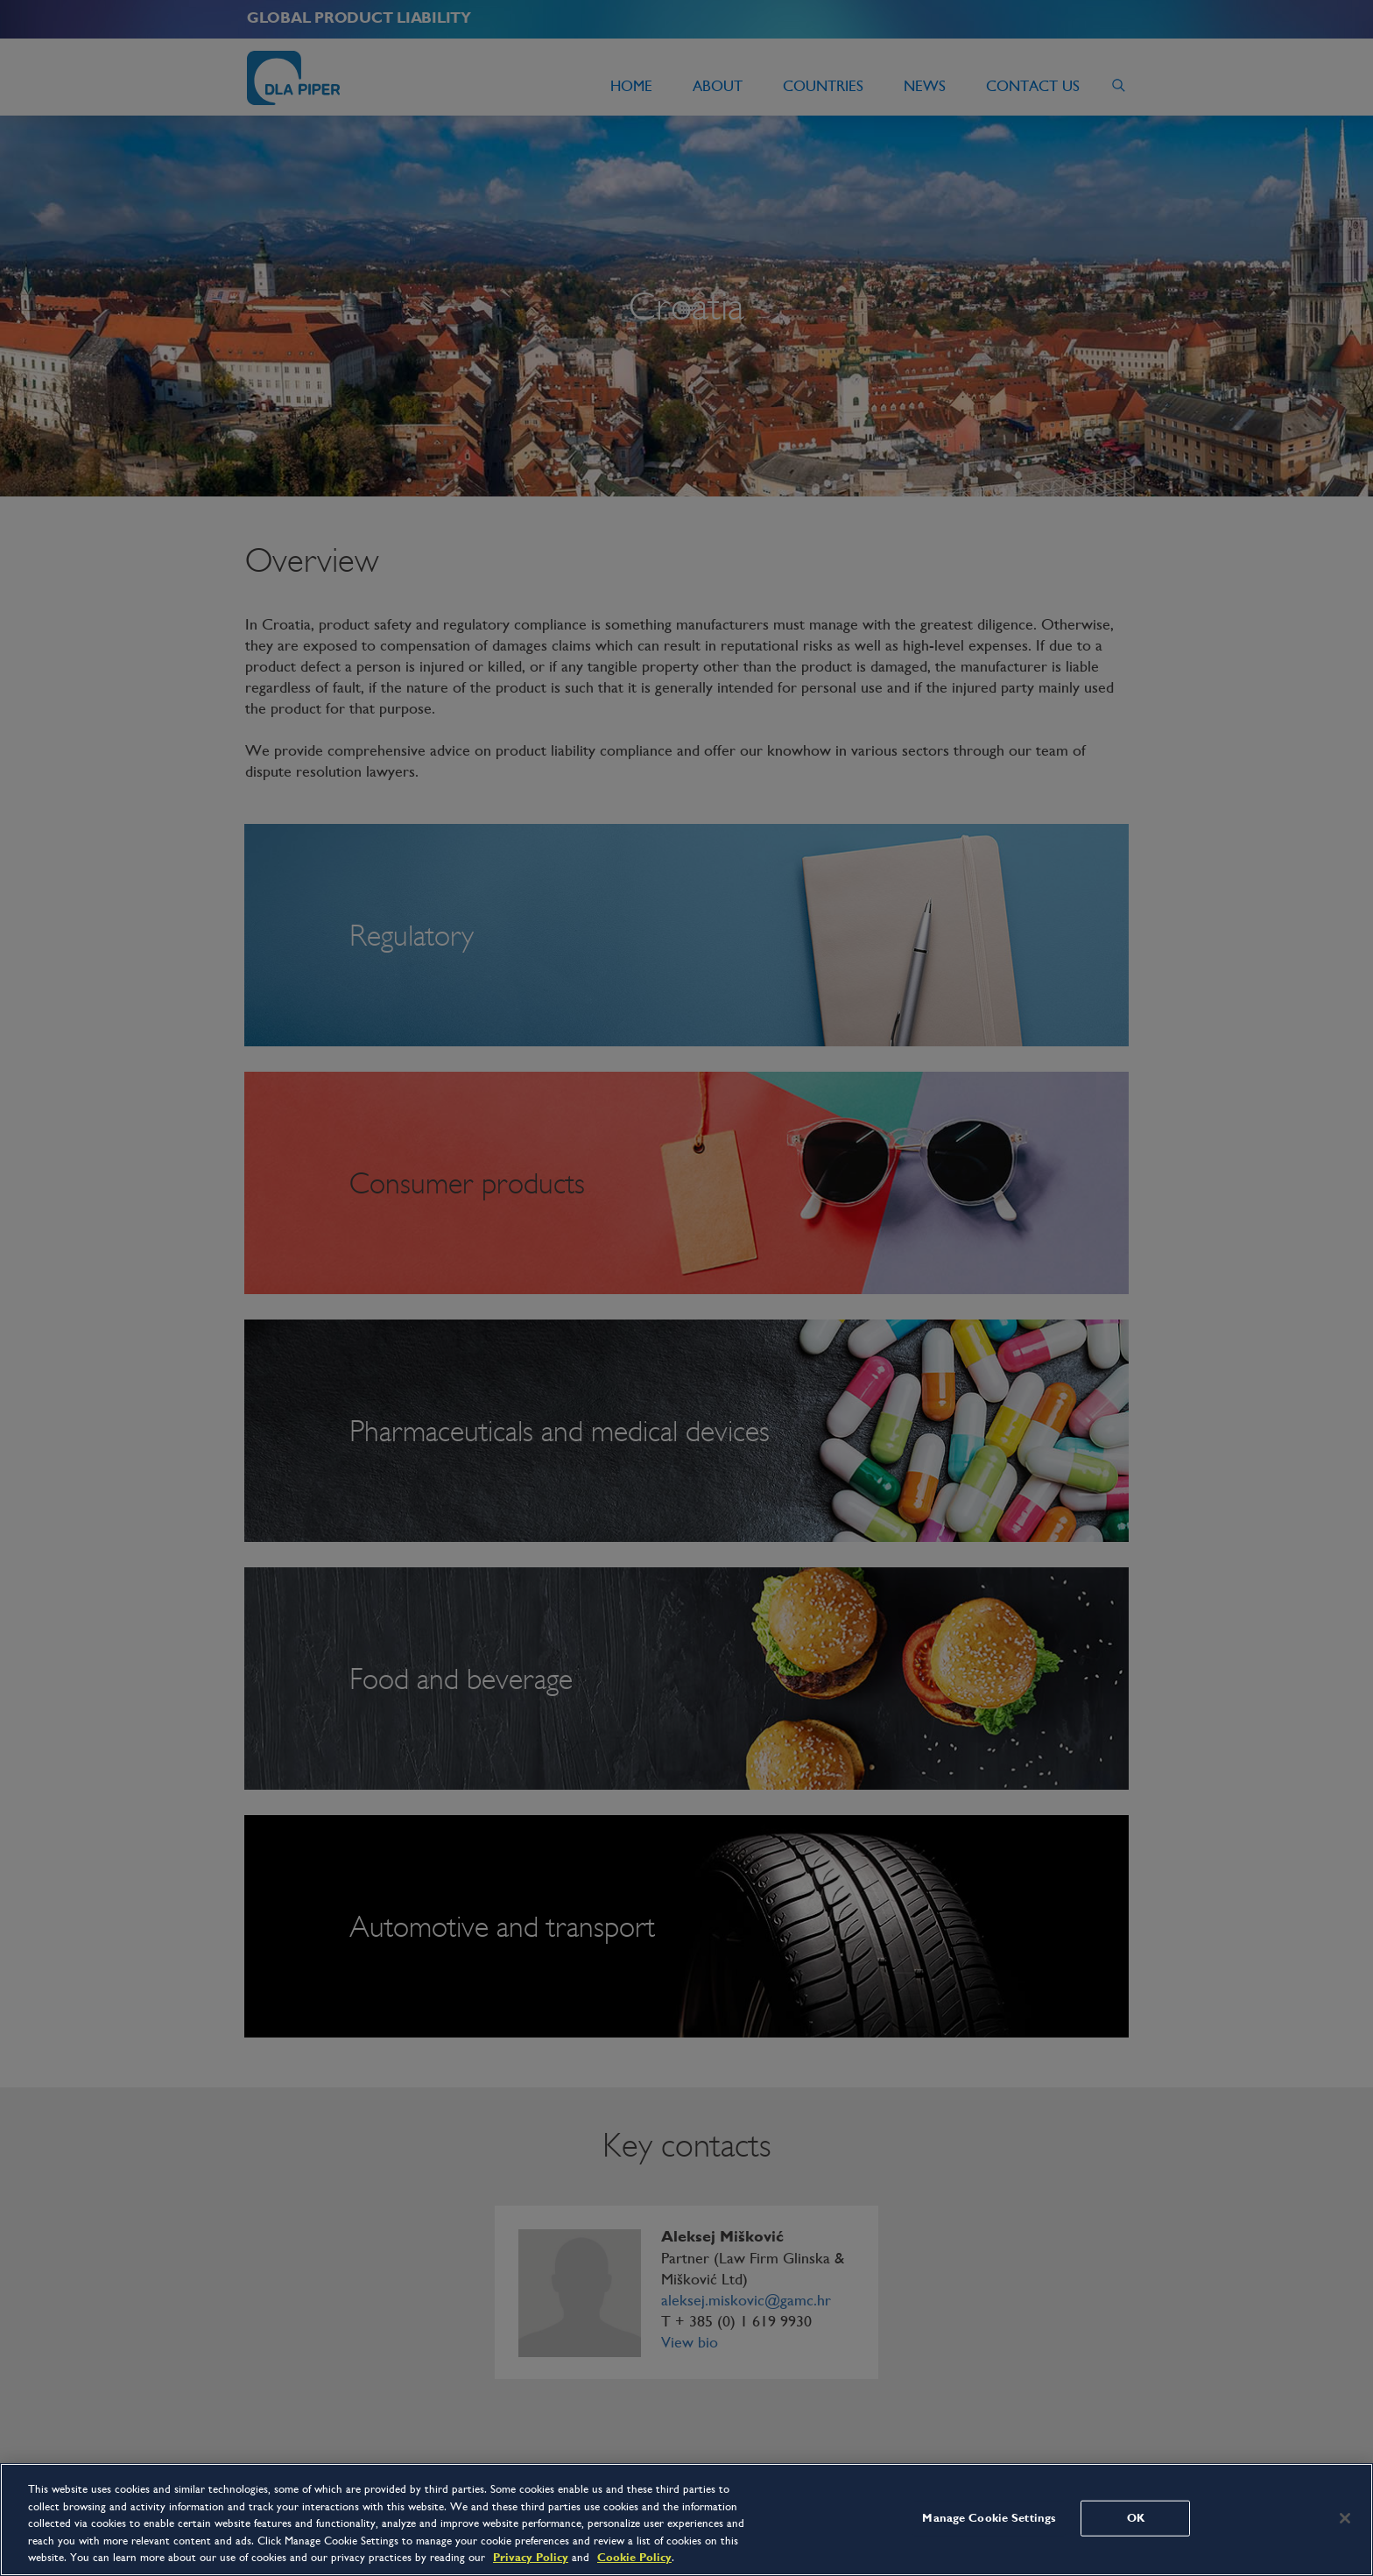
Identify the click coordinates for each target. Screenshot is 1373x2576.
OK (1135, 2517)
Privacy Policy (530, 2558)
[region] (686, 2519)
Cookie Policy (634, 2558)
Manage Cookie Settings (989, 2517)
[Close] (1345, 2518)
